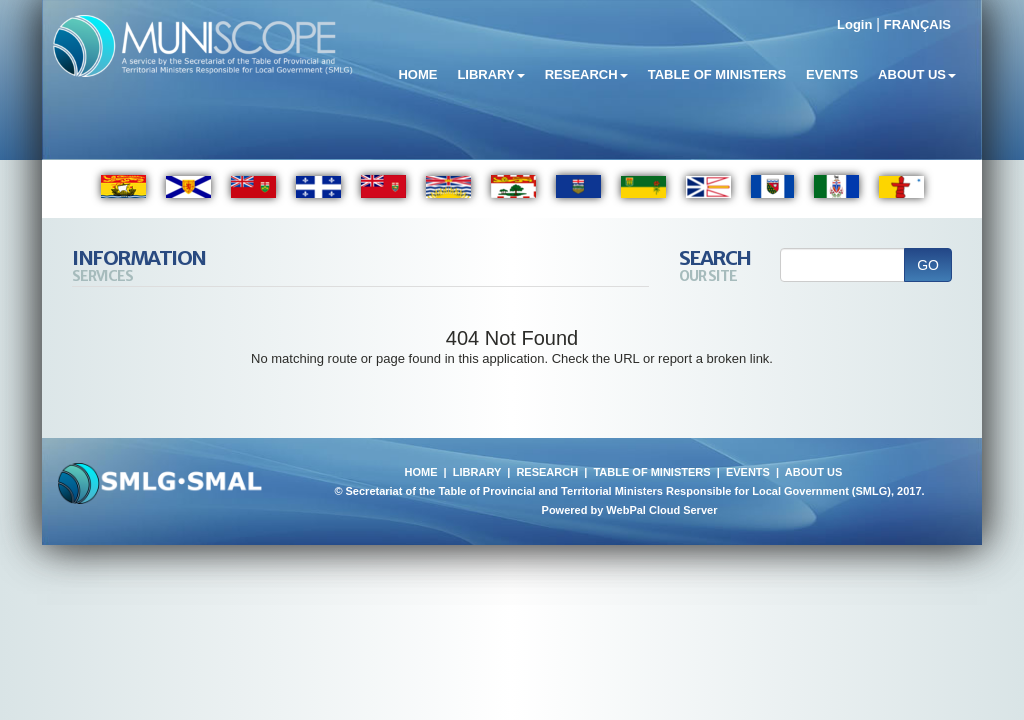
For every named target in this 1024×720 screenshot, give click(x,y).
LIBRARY (477, 472)
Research (586, 74)
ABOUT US (813, 472)
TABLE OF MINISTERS (651, 472)
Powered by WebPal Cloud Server (630, 510)
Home (417, 74)
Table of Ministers (717, 74)
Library (490, 74)
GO (928, 265)
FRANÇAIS (917, 24)
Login (854, 24)
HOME (420, 472)
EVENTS (748, 472)
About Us (917, 74)
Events (832, 74)
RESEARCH (547, 472)
